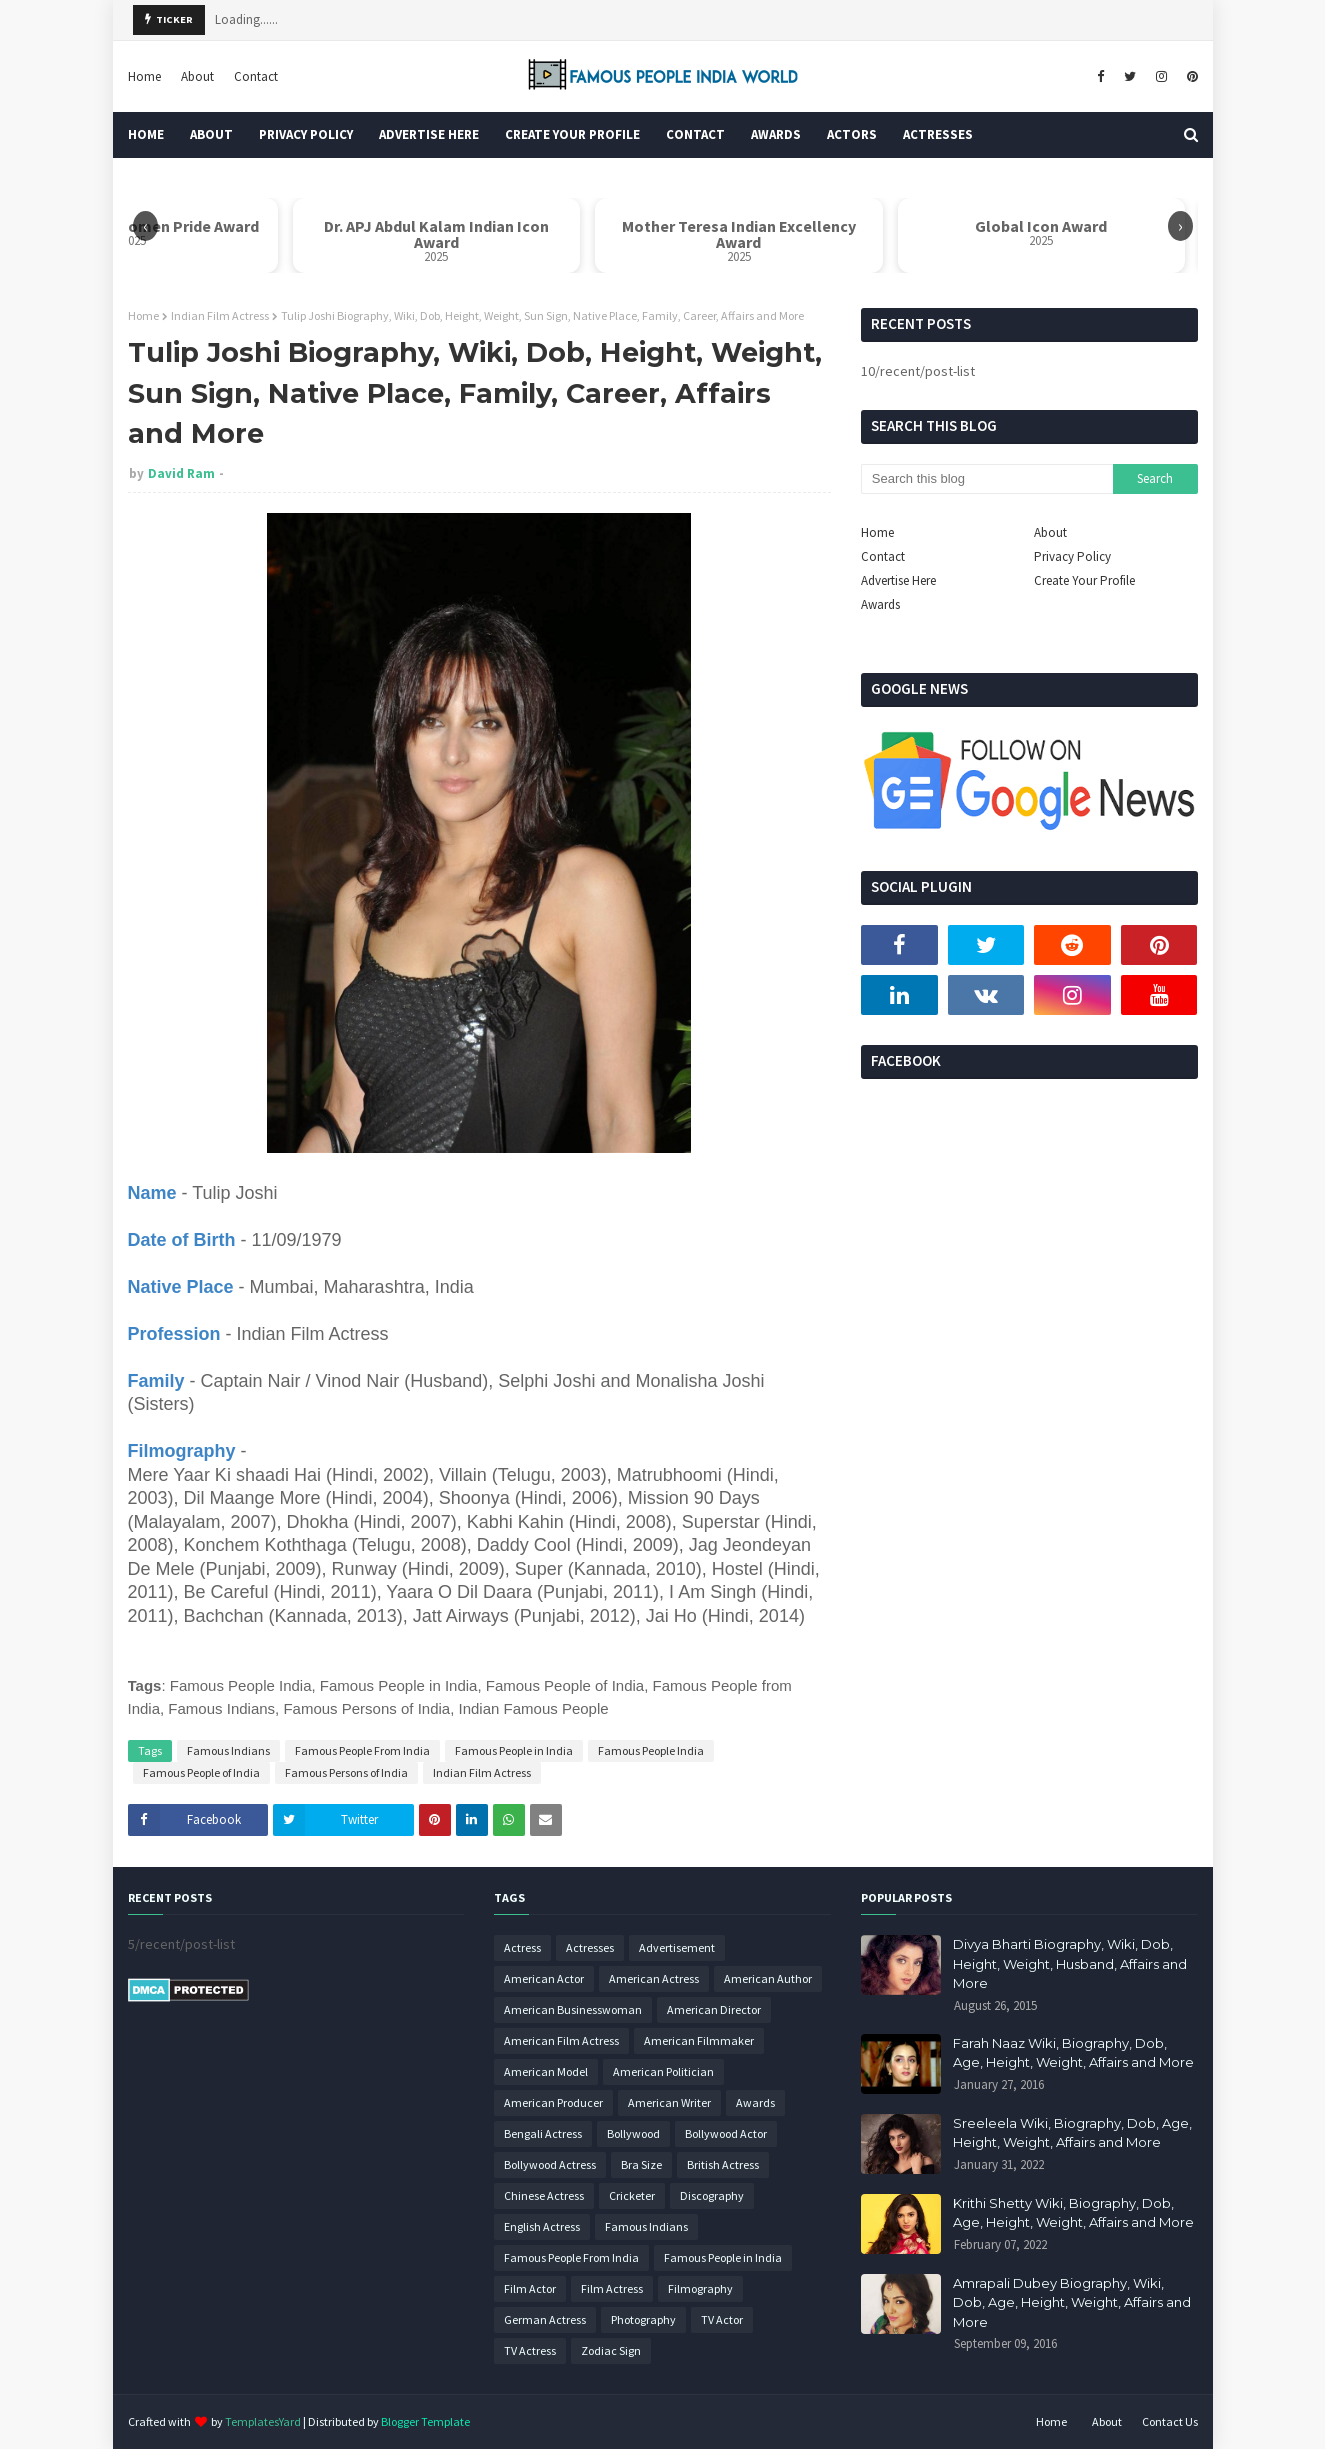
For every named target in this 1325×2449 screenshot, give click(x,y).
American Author (768, 1978)
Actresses (590, 1947)
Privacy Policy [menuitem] (306, 134)
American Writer (669, 2102)
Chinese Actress (544, 2195)
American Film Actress (561, 2040)
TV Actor (722, 2319)
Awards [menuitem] (776, 134)
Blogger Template (425, 2421)
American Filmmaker (699, 2040)
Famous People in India (514, 1750)
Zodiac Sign (611, 2350)
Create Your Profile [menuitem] (572, 134)
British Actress (723, 2164)
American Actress (654, 1978)
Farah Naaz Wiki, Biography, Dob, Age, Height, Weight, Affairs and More (1073, 2053)
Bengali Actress (543, 2133)
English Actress (542, 2226)
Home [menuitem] (146, 134)
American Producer (553, 2102)
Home (144, 76)
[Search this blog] (987, 479)
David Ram (181, 473)
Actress (522, 1947)
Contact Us (1170, 2421)
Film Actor (530, 2288)
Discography (712, 2195)
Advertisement (677, 1947)
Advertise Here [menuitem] (429, 134)
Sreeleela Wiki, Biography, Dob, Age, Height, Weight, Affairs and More (1072, 2133)
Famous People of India (201, 1772)
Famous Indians (228, 1750)
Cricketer (632, 2195)
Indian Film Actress (220, 315)
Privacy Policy (1072, 556)
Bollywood (633, 2133)
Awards (880, 604)
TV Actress (530, 2350)
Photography (643, 2319)
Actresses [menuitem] (938, 134)
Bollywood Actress (550, 2164)
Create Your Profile (1084, 580)
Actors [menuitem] (852, 134)
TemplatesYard (263, 2421)
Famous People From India (362, 1750)
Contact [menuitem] (695, 134)
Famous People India (651, 1750)
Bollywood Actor (726, 2133)
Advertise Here (898, 580)
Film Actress (612, 2288)
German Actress (545, 2319)
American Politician (663, 2071)
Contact (256, 76)
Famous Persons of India (346, 1772)
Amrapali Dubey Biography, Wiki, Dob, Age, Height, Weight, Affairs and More (1072, 2302)
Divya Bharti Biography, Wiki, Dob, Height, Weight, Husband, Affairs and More (1070, 1963)
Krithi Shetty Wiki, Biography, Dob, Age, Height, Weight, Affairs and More (1073, 2213)
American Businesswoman (573, 2009)
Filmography (700, 2288)
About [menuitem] (211, 134)
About (197, 76)
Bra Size (641, 2164)
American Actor (544, 1978)
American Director (714, 2009)
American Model (546, 2071)
